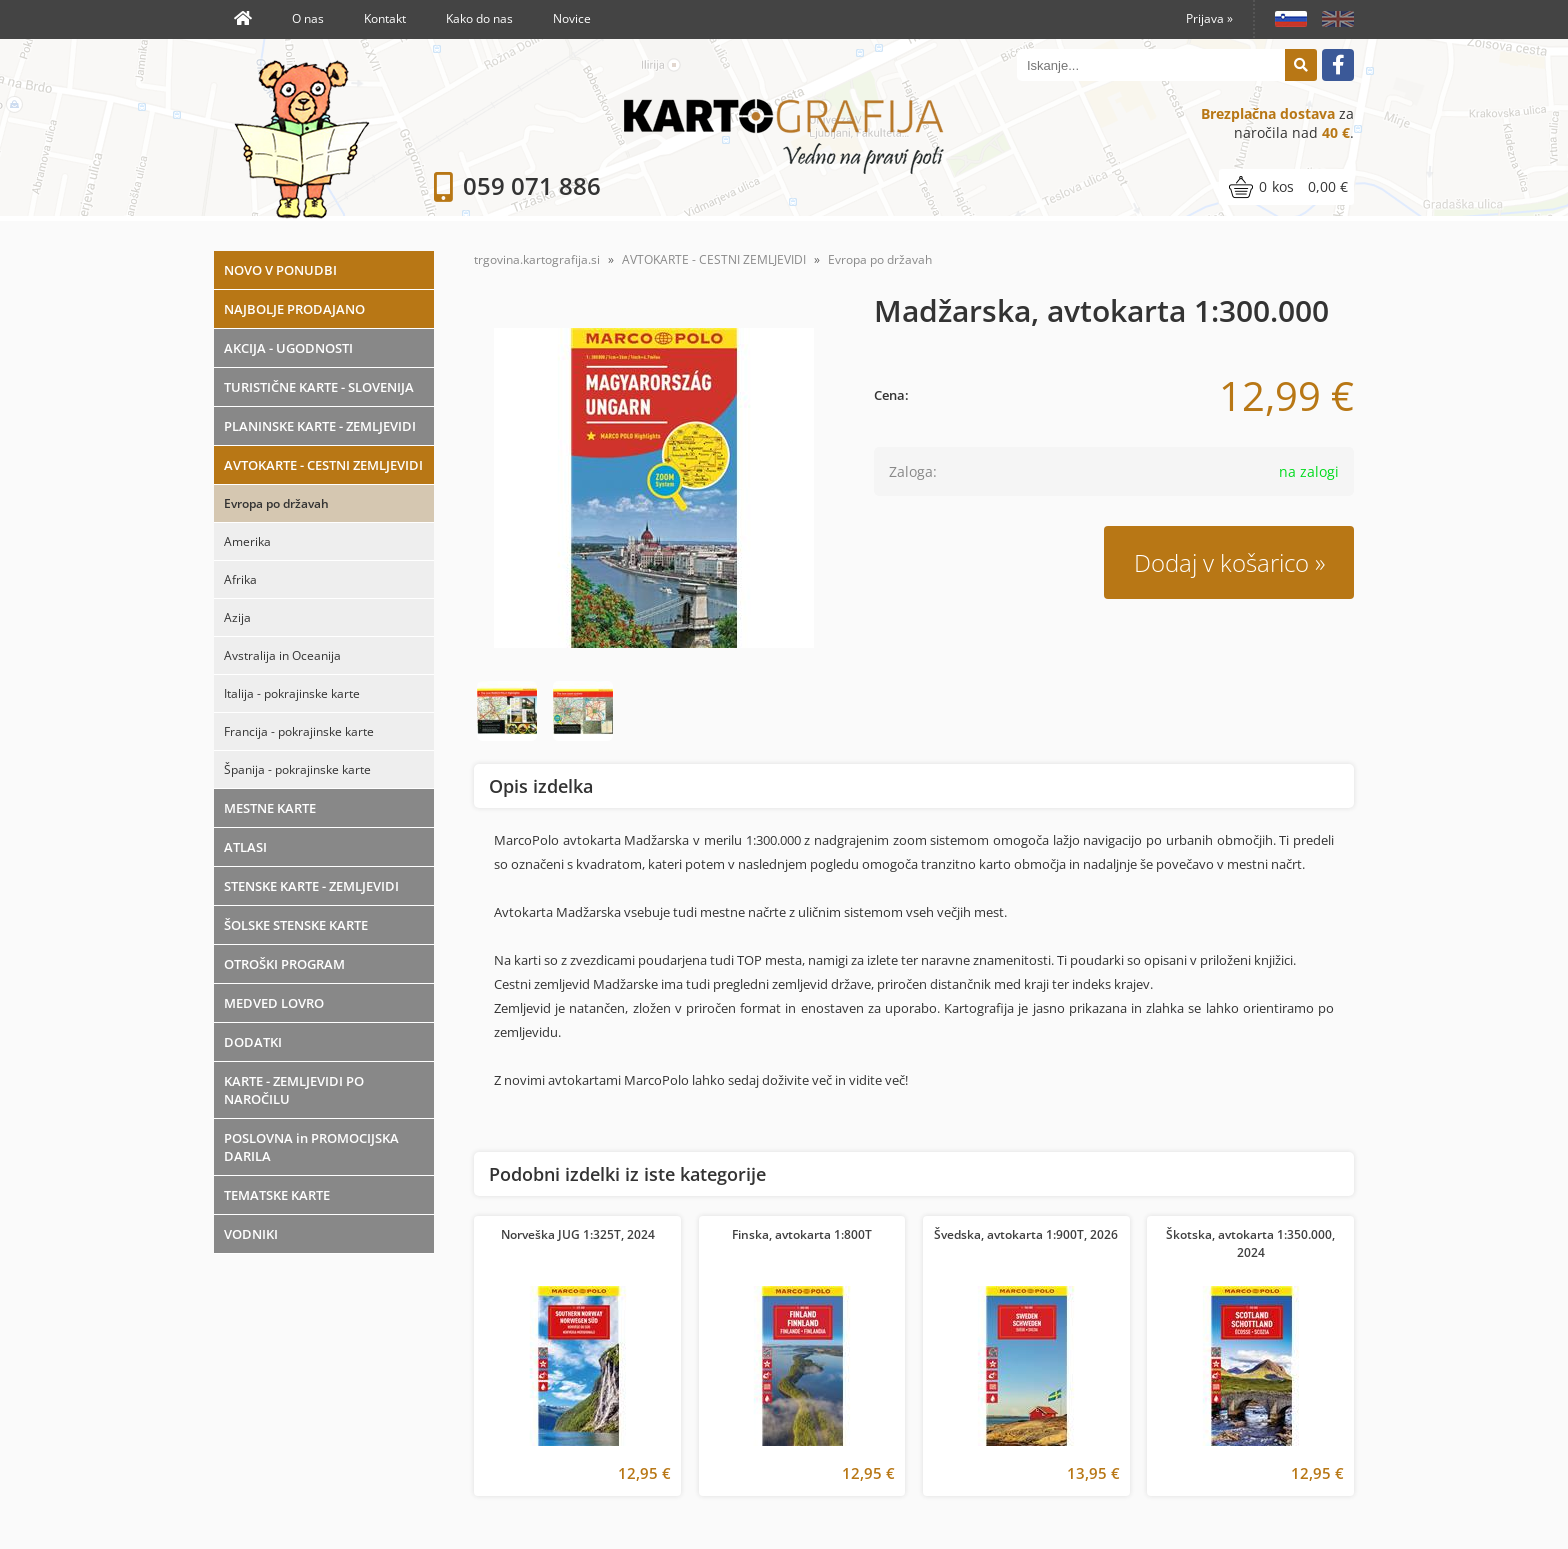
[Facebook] (1338, 65)
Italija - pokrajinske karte (292, 693)
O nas (308, 18)
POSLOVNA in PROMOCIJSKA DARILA (311, 1147)
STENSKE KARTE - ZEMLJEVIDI (311, 886)
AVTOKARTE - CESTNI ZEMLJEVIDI (323, 465)
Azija (237, 617)
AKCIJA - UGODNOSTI (288, 348)
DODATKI (253, 1042)
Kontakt (385, 18)
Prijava (1209, 18)
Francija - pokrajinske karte (299, 731)
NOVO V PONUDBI (280, 270)
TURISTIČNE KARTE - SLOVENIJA (319, 387)
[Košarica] (1286, 187)
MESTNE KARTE (270, 808)
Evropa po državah (276, 503)
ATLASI (245, 847)
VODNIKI (251, 1234)
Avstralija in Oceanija (282, 655)
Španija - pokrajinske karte (297, 769)
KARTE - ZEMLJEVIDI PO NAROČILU (294, 1090)
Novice (572, 18)
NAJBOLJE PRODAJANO (294, 309)
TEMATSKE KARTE (277, 1195)
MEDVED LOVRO (274, 1003)
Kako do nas (479, 18)
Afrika (240, 579)
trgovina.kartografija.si (537, 259)
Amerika (247, 541)
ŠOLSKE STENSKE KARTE (296, 925)
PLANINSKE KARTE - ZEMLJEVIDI (320, 426)
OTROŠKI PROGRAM (284, 964)
